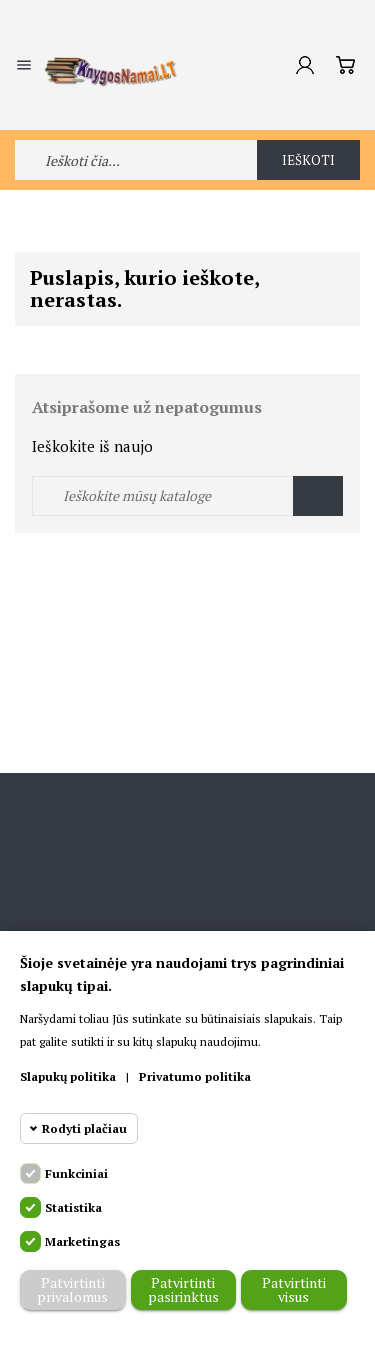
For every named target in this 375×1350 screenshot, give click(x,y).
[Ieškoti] (187, 496)
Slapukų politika (68, 1076)
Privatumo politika (195, 1076)
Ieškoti (308, 160)
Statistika (73, 1207)
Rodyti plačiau (84, 1128)
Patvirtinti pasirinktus (183, 1289)
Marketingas (82, 1241)
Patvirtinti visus (294, 1289)
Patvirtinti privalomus (72, 1289)
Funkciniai (76, 1173)
